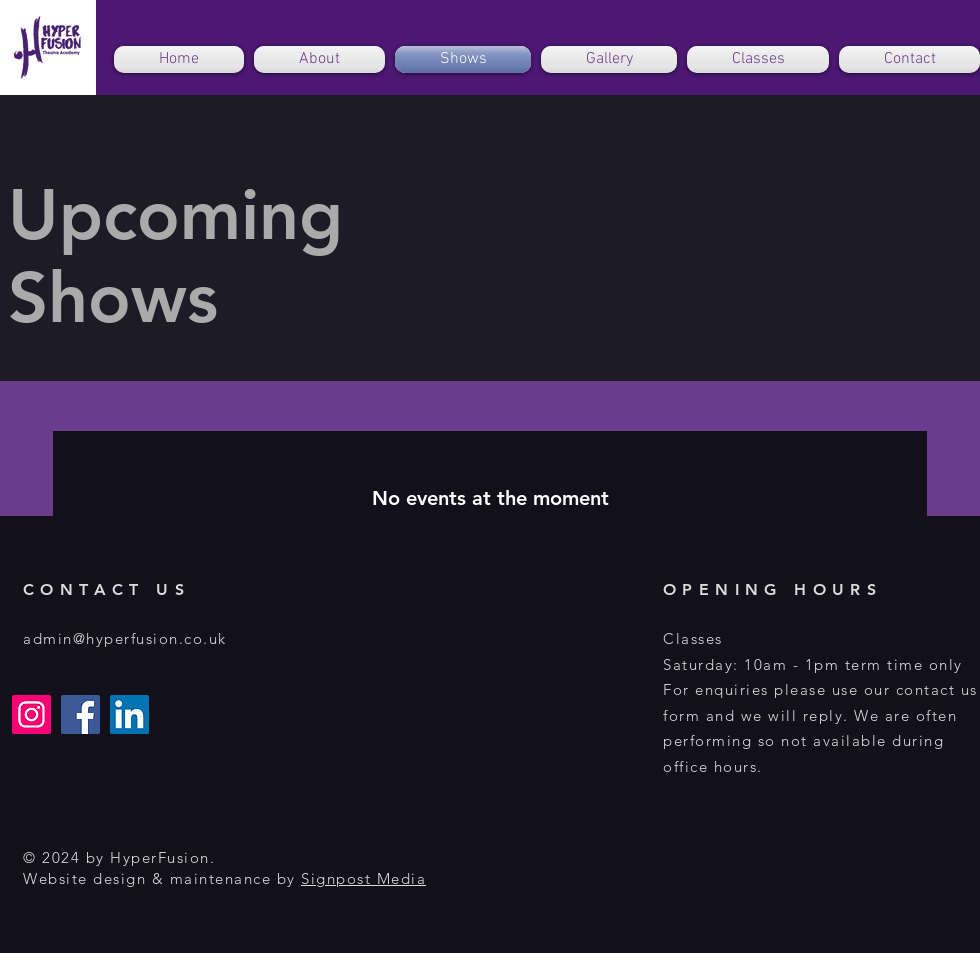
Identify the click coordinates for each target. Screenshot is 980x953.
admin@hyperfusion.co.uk (125, 638)
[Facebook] (80, 714)
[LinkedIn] (129, 714)
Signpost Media (363, 878)
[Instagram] (31, 714)
